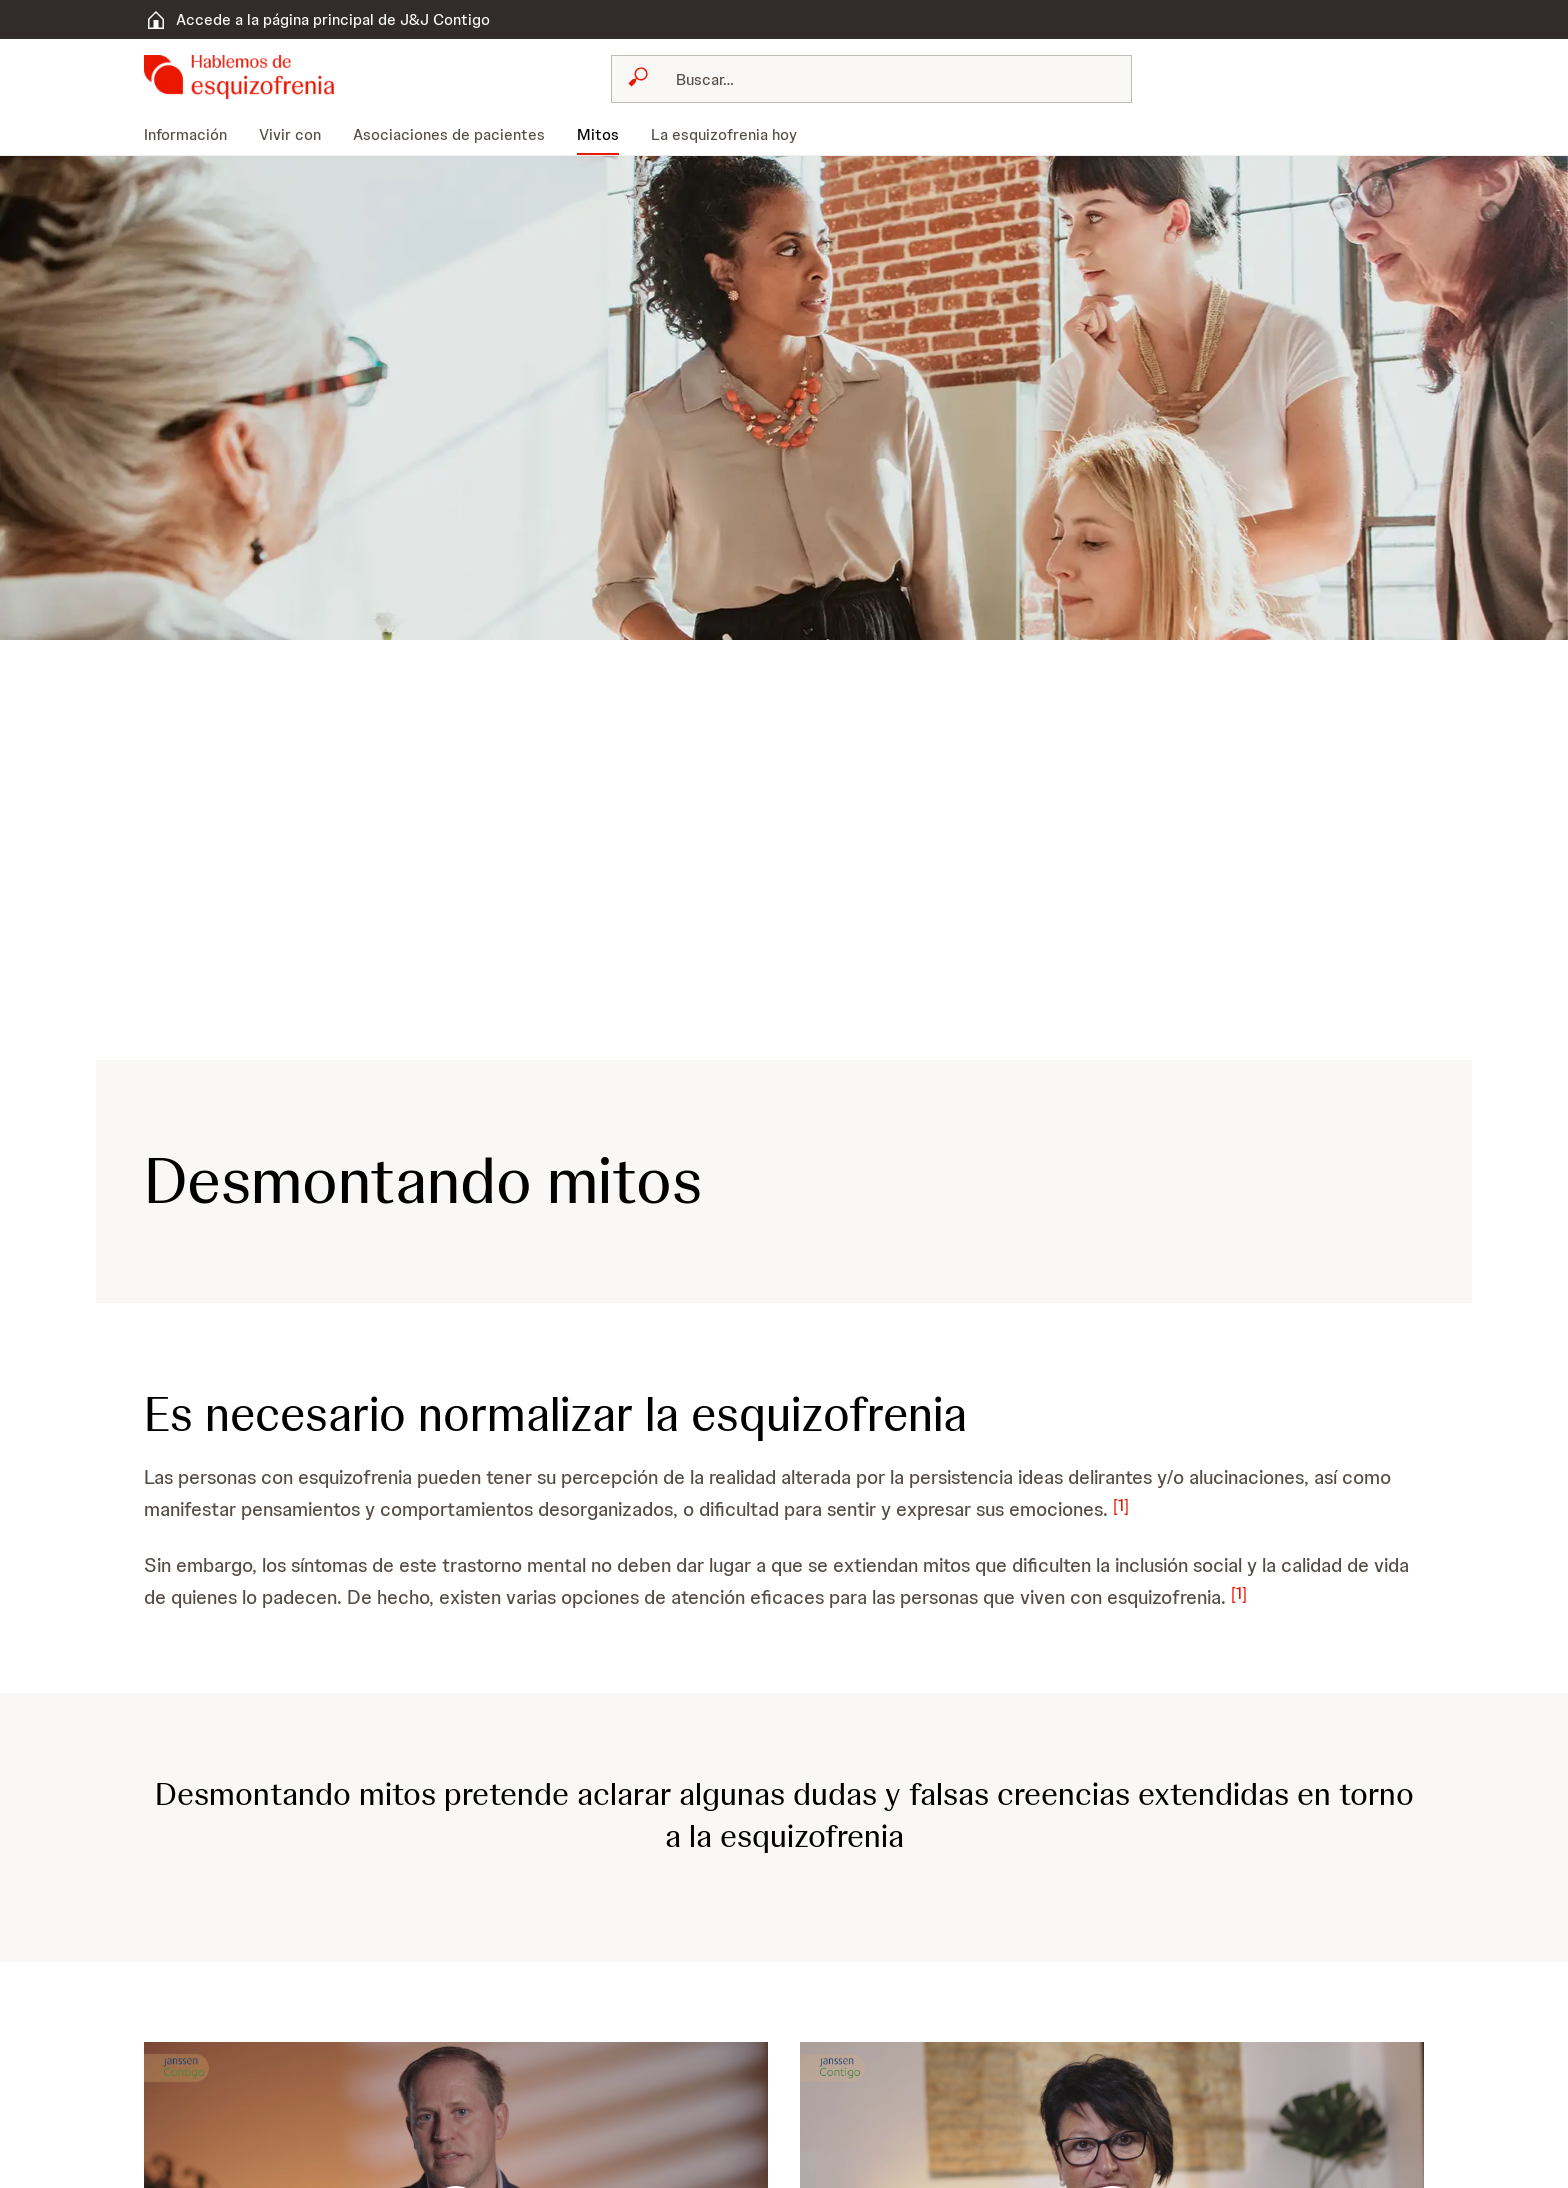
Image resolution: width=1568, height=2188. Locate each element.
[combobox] (871, 79)
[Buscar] (883, 79)
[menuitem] (193, 135)
